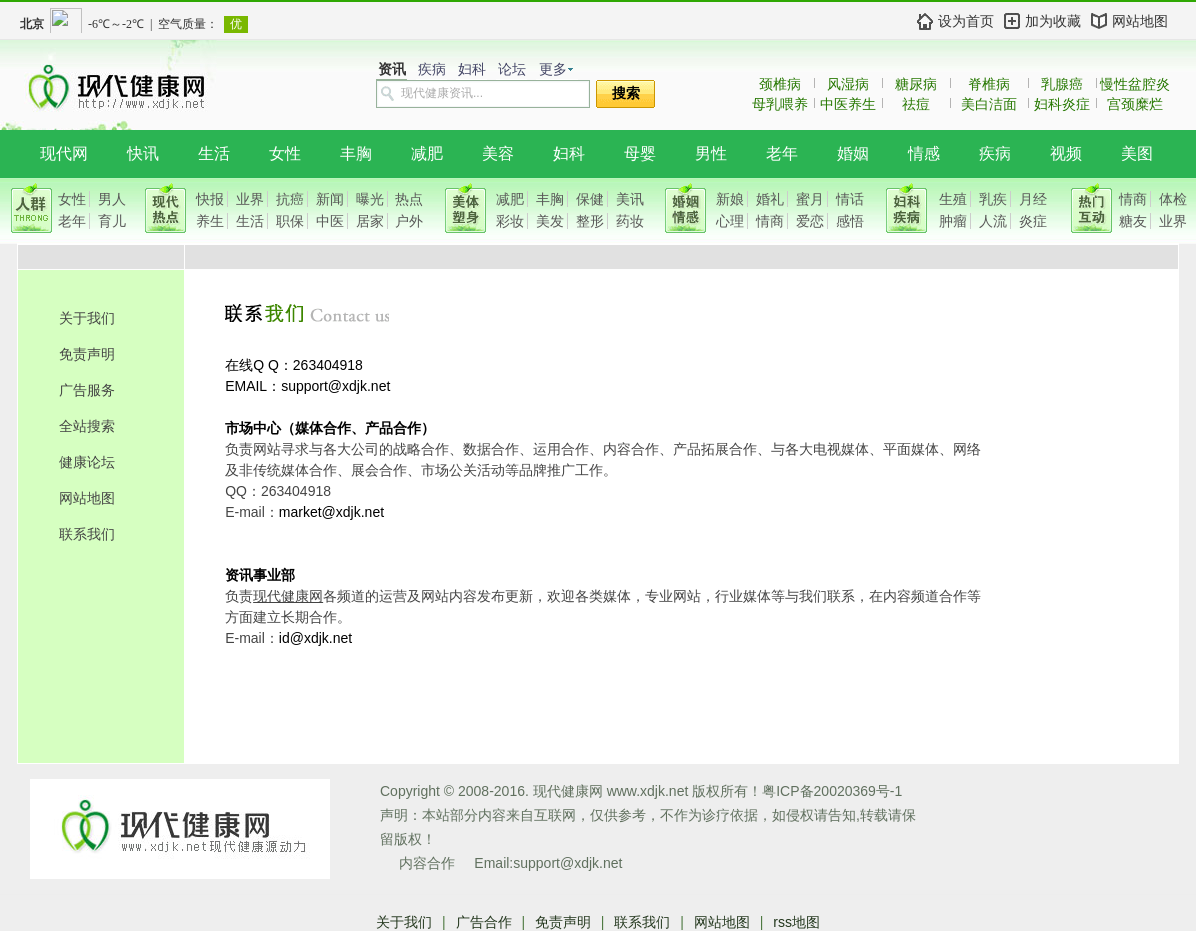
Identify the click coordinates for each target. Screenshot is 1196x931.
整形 (590, 221)
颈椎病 (780, 84)
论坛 (512, 69)
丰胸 (356, 153)
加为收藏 (1053, 21)
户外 (409, 221)
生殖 (953, 199)
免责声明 (87, 354)
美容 (498, 153)
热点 (409, 199)
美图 (1137, 153)
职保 (290, 221)
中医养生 (848, 104)
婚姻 (853, 153)
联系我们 (87, 534)
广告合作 (484, 922)
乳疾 (993, 199)
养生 (210, 221)
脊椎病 (989, 84)
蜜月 (810, 199)
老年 (782, 153)
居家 (370, 221)
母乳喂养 (780, 104)
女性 (285, 153)
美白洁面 (989, 104)
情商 (770, 221)
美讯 (630, 199)
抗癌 (290, 199)
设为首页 (966, 21)
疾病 (432, 69)
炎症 (1033, 221)
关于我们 (87, 318)
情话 (850, 199)
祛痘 (916, 104)
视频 (1066, 153)
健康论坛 (87, 462)
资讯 (392, 69)
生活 (214, 153)
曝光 (370, 199)
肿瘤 (953, 221)
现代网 (64, 153)
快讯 (143, 153)
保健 (590, 199)
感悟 (850, 221)
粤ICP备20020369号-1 (832, 791)
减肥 (427, 153)
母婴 (640, 153)
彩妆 (510, 221)
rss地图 (796, 922)
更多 (553, 69)
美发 (550, 221)
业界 (250, 199)
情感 (924, 153)
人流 (993, 221)
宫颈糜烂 (1135, 104)
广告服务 (87, 390)
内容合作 (427, 863)
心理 (730, 221)
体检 (1173, 199)
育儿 (112, 221)
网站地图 (1140, 21)
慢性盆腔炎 (1135, 84)
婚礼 (770, 199)
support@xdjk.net (567, 863)
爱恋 (810, 221)
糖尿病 (916, 84)
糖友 (1133, 221)
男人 (112, 199)
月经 (1033, 199)
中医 (330, 221)
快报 (210, 199)
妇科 (472, 69)
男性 (711, 153)
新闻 (330, 199)
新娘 (730, 199)
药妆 (630, 221)
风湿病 (848, 84)
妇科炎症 (1062, 104)
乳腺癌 (1062, 84)
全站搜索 (87, 426)
